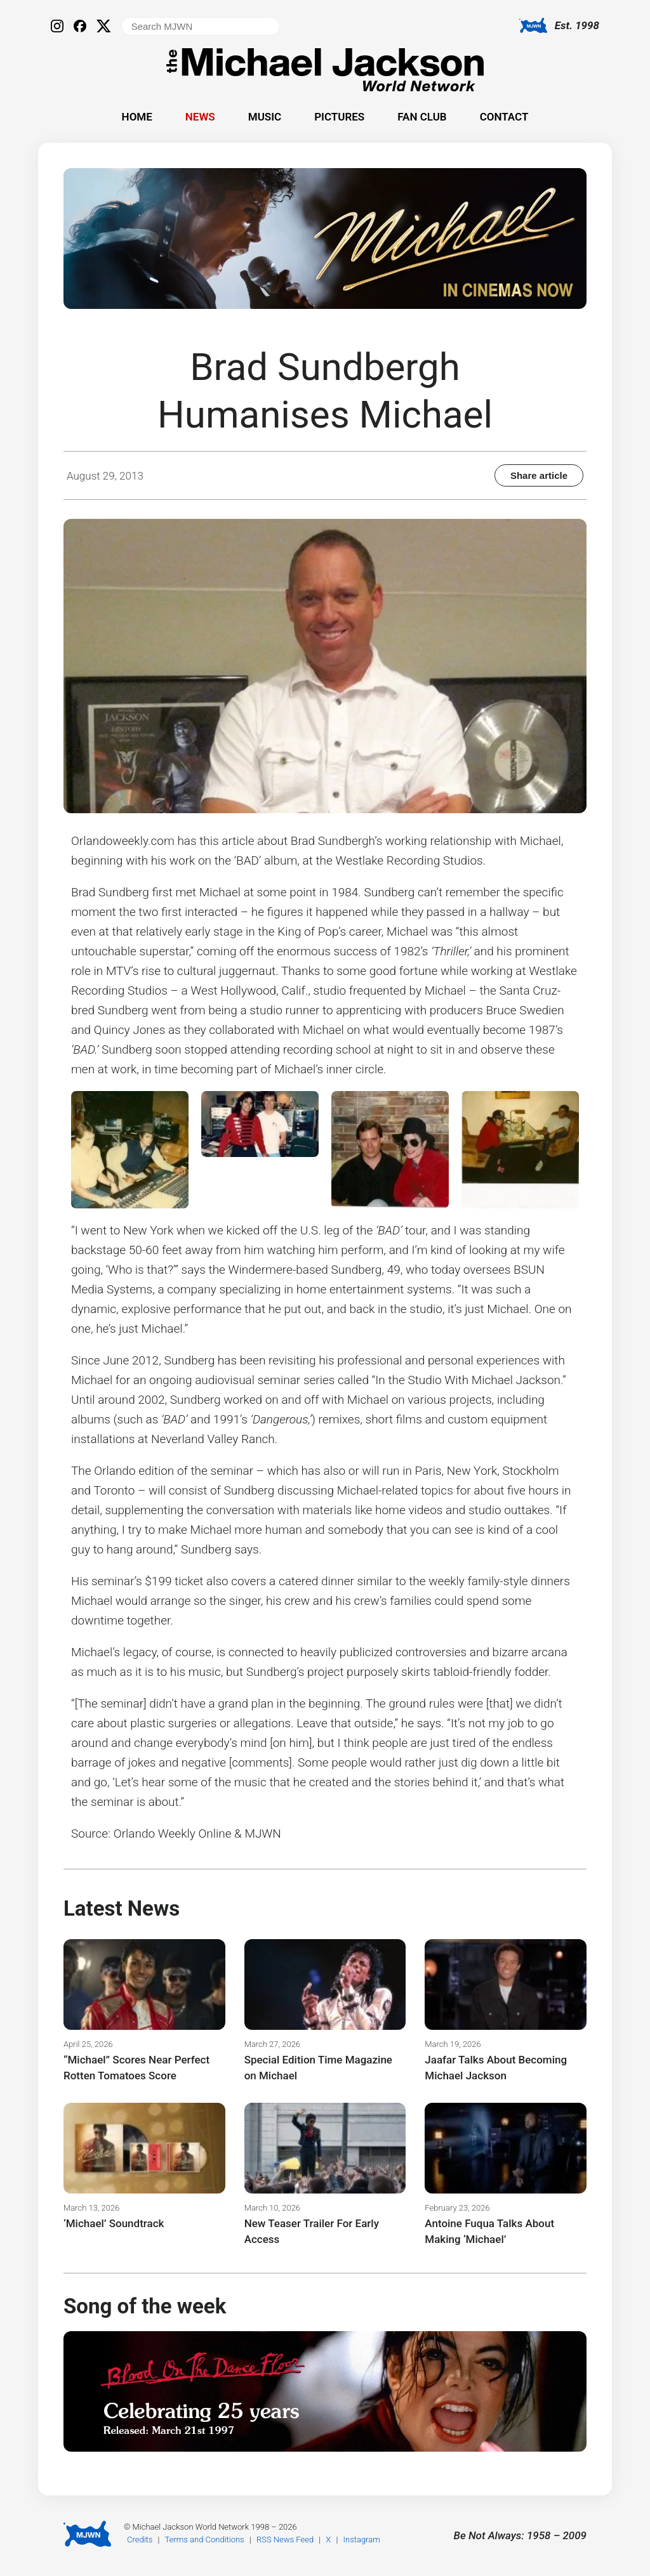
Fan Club (421, 116)
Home (137, 116)
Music (264, 116)
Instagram (361, 2539)
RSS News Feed (285, 2539)
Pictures (339, 116)
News (200, 116)
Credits (139, 2539)
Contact (504, 116)
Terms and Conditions (204, 2539)
